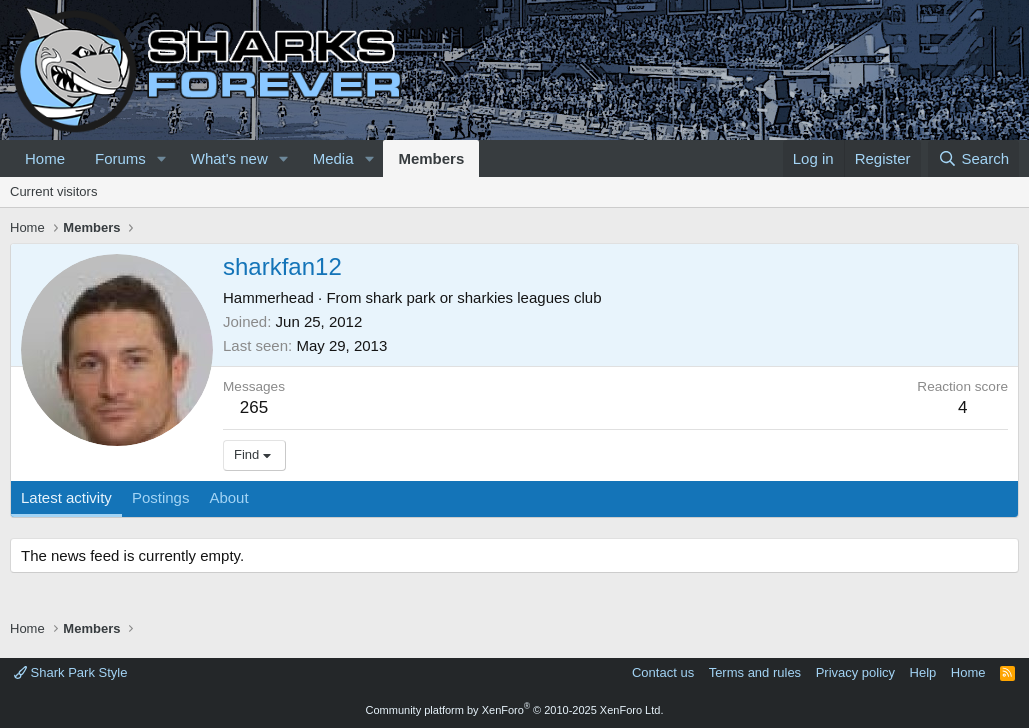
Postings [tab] (161, 497)
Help (923, 672)
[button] (162, 158)
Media (333, 158)
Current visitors (53, 191)
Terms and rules (755, 672)
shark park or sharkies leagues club (484, 297)
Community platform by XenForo (515, 710)
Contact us (663, 672)
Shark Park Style (70, 672)
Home (45, 158)
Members (431, 158)
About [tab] (228, 497)
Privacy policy (855, 672)
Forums (120, 158)
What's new (229, 158)
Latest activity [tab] (66, 497)
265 (254, 407)
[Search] (973, 158)
